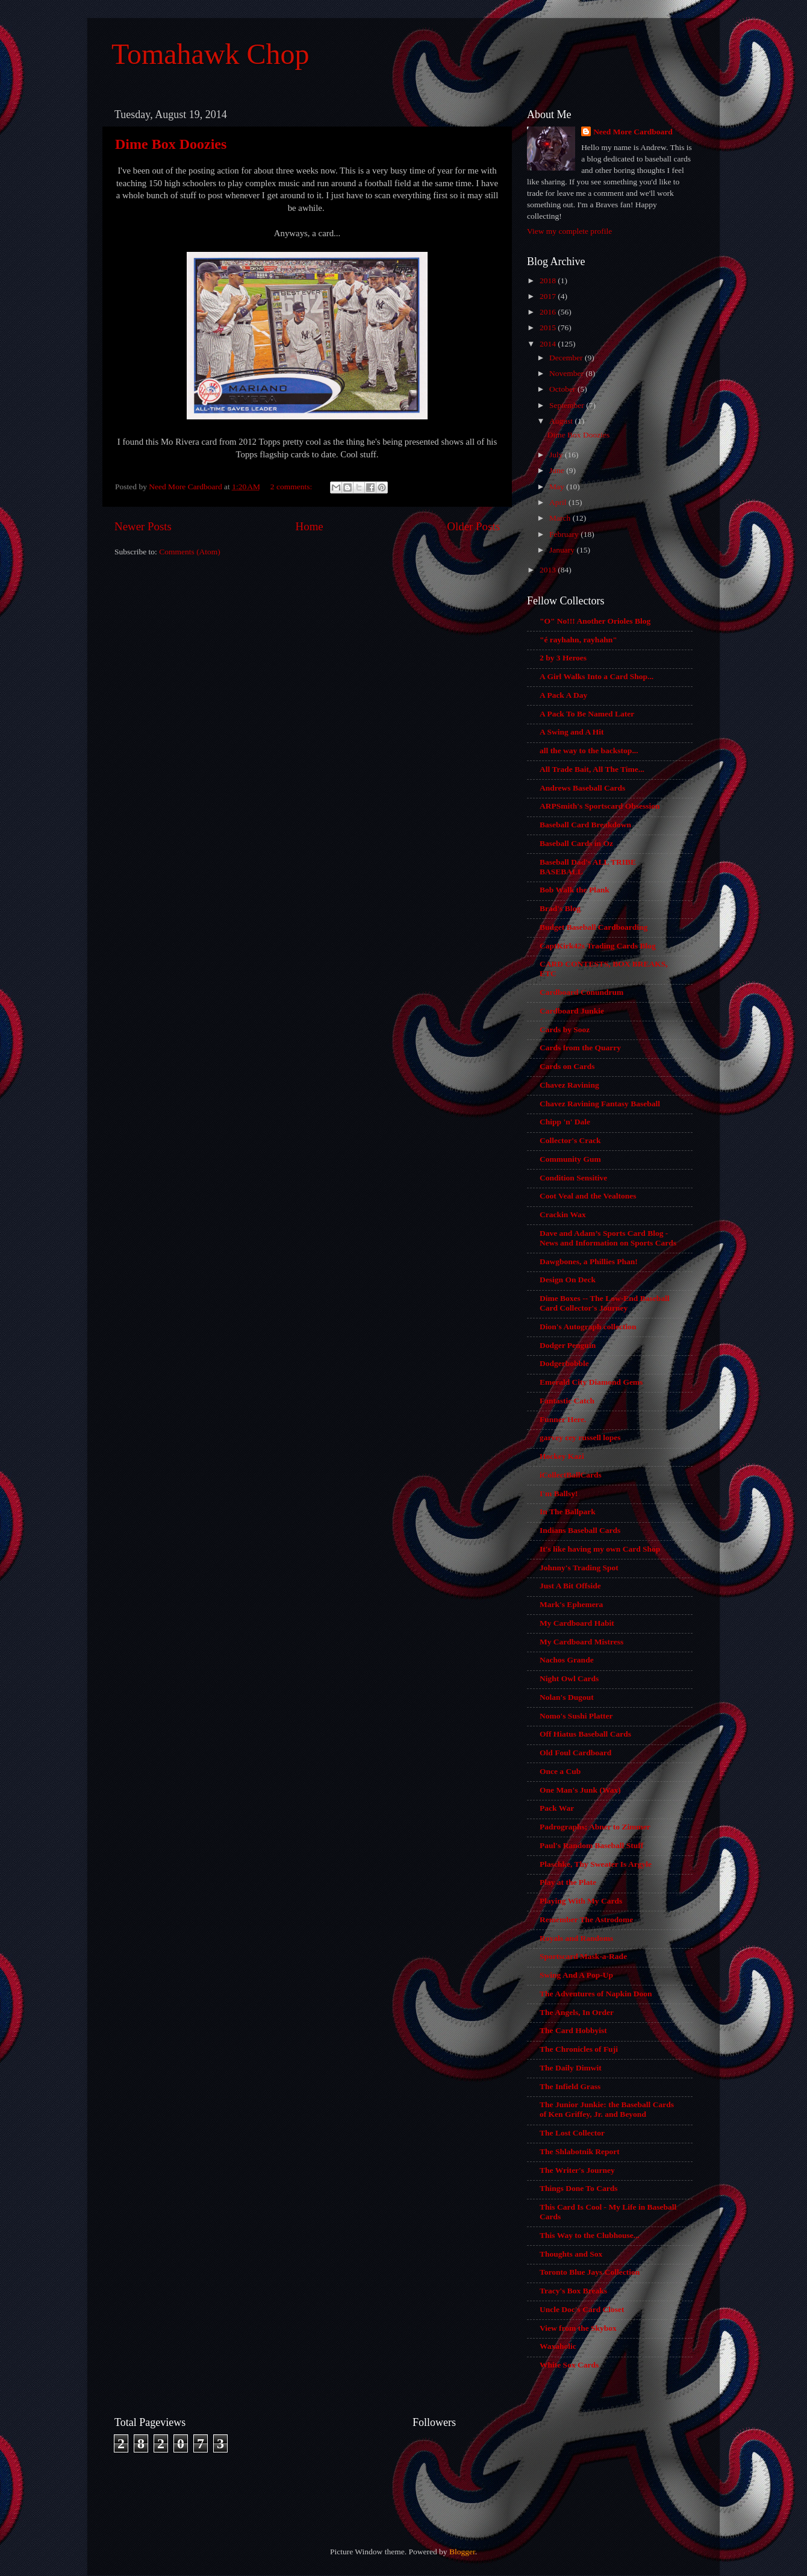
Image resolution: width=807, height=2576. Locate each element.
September (567, 405)
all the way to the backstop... (589, 750)
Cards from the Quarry (580, 1047)
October (563, 388)
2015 (549, 327)
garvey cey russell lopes (580, 1437)
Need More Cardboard (633, 131)
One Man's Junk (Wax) (580, 1789)
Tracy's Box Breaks (573, 2290)
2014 (549, 343)
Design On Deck (568, 1279)
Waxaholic (558, 2346)
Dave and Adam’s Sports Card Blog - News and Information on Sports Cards (608, 1238)
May (557, 486)
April (559, 502)
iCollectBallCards (571, 1474)
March (561, 517)
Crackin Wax (563, 1214)
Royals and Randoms (576, 1938)
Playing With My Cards (581, 1900)
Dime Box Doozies (170, 144)
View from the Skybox (578, 2328)
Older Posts (473, 526)
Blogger (462, 2551)
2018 (549, 280)
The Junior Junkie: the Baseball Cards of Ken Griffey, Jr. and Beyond (607, 2109)
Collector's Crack (570, 1140)
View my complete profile (569, 231)
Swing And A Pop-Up (576, 1974)
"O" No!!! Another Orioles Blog (595, 620)
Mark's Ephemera (571, 1604)
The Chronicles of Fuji (579, 2049)
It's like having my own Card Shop (600, 1548)
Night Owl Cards (569, 1678)
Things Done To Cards (578, 2188)
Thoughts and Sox (571, 2253)
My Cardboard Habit (577, 1623)
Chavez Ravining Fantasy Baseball (600, 1103)
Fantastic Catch (567, 1400)
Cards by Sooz (565, 1029)
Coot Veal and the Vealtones (588, 1195)
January (562, 549)
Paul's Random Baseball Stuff (591, 1845)
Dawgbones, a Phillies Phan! (589, 1261)
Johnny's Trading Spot (579, 1567)
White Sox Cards (569, 2364)
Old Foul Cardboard (575, 1752)
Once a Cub (560, 1771)
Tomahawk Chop (210, 54)
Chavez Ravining (569, 1084)
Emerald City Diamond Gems (591, 1382)
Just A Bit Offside (570, 1585)
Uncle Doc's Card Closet (582, 2309)
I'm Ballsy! (559, 1493)
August (562, 420)
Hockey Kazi (562, 1456)
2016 (549, 311)
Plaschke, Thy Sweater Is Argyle (596, 1864)
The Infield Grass (570, 2086)
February (565, 534)
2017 (549, 296)
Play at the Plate (568, 1882)
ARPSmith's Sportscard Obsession (600, 805)
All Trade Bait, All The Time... (592, 769)
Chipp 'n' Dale (565, 1121)
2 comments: (292, 486)
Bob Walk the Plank (574, 889)
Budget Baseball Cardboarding (593, 927)
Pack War (557, 1808)
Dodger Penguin (568, 1345)
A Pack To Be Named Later (587, 713)
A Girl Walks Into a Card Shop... (596, 676)
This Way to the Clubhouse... (590, 2235)
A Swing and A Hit (572, 731)
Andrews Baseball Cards (582, 787)
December (567, 357)
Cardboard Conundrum (581, 992)
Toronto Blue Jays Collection (590, 2272)
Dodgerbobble (564, 1363)
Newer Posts (143, 526)
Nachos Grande (567, 1659)
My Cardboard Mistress (581, 1641)
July (557, 454)
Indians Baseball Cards (580, 1530)
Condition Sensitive (573, 1177)
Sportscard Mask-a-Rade (583, 1956)
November (567, 373)
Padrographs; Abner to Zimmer (595, 1826)
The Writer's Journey (577, 2170)
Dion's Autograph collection (588, 1326)
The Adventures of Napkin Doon (596, 1993)
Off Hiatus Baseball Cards (585, 1733)
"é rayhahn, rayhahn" (578, 639)
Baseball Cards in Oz (576, 843)
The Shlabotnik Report (580, 2151)
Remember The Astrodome (586, 1919)
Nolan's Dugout (567, 1697)
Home (309, 526)
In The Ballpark (568, 1511)
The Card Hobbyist (573, 2030)
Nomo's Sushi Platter (576, 1715)
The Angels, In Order (577, 2012)
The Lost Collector (572, 2132)
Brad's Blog (560, 908)
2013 (549, 569)
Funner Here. (563, 1419)
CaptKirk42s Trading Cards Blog (598, 945)
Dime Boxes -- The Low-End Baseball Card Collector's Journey (604, 1303)
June (557, 470)
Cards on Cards (567, 1066)
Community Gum (570, 1159)
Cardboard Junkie (572, 1010)
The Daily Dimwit (571, 2067)
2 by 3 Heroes (563, 657)
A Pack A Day (563, 695)
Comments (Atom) (189, 551)
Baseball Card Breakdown (585, 824)
